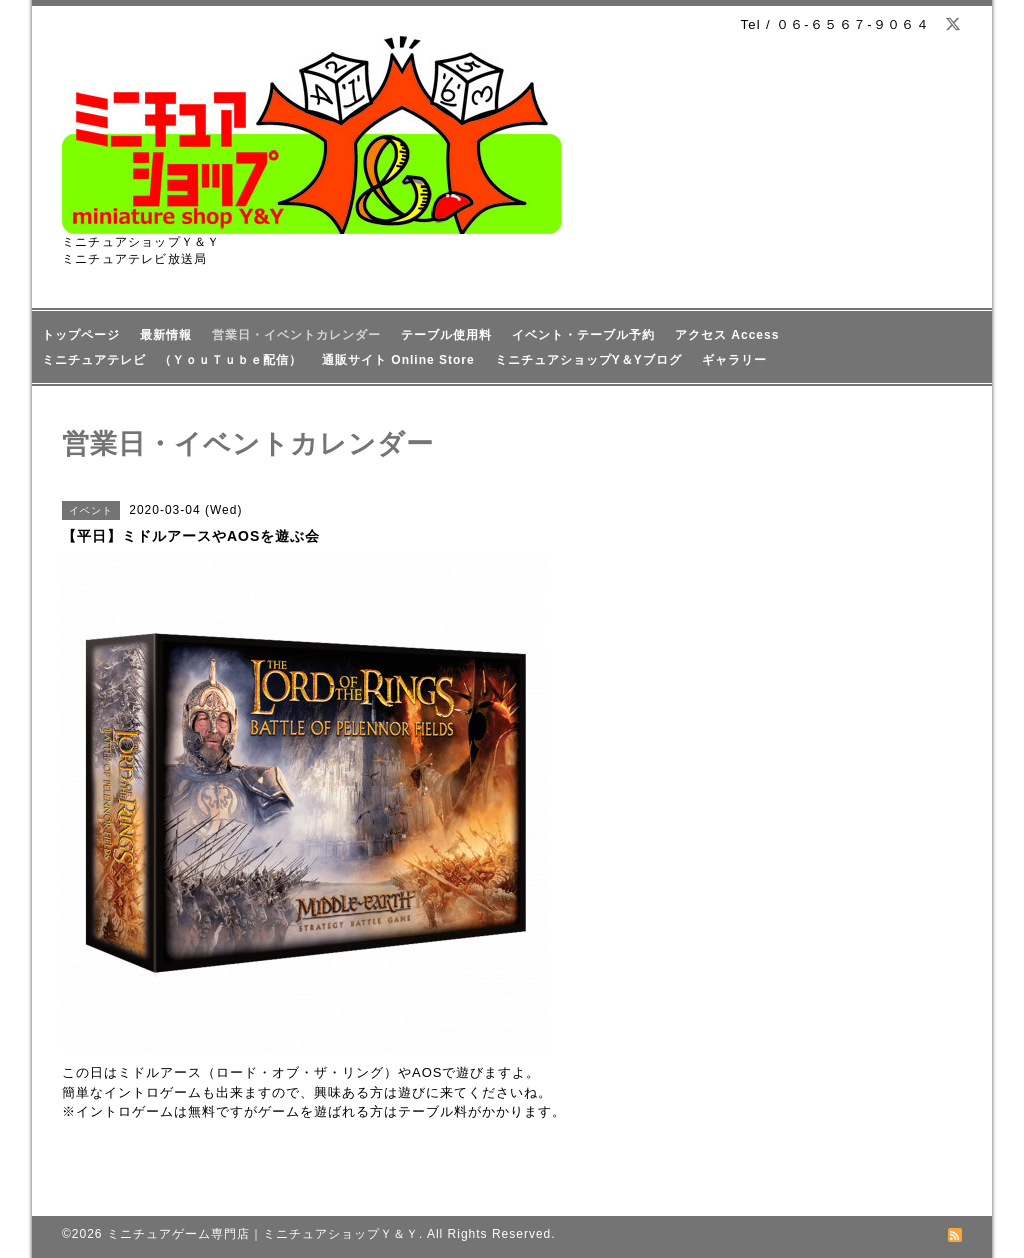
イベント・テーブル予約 (583, 335)
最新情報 (166, 335)
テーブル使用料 (446, 335)
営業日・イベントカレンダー (296, 335)
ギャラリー (734, 360)
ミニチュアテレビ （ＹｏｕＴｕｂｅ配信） (172, 360)
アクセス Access (727, 335)
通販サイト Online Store (398, 360)
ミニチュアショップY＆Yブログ (588, 360)
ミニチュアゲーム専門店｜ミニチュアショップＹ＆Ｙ (263, 1234)
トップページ (81, 335)
